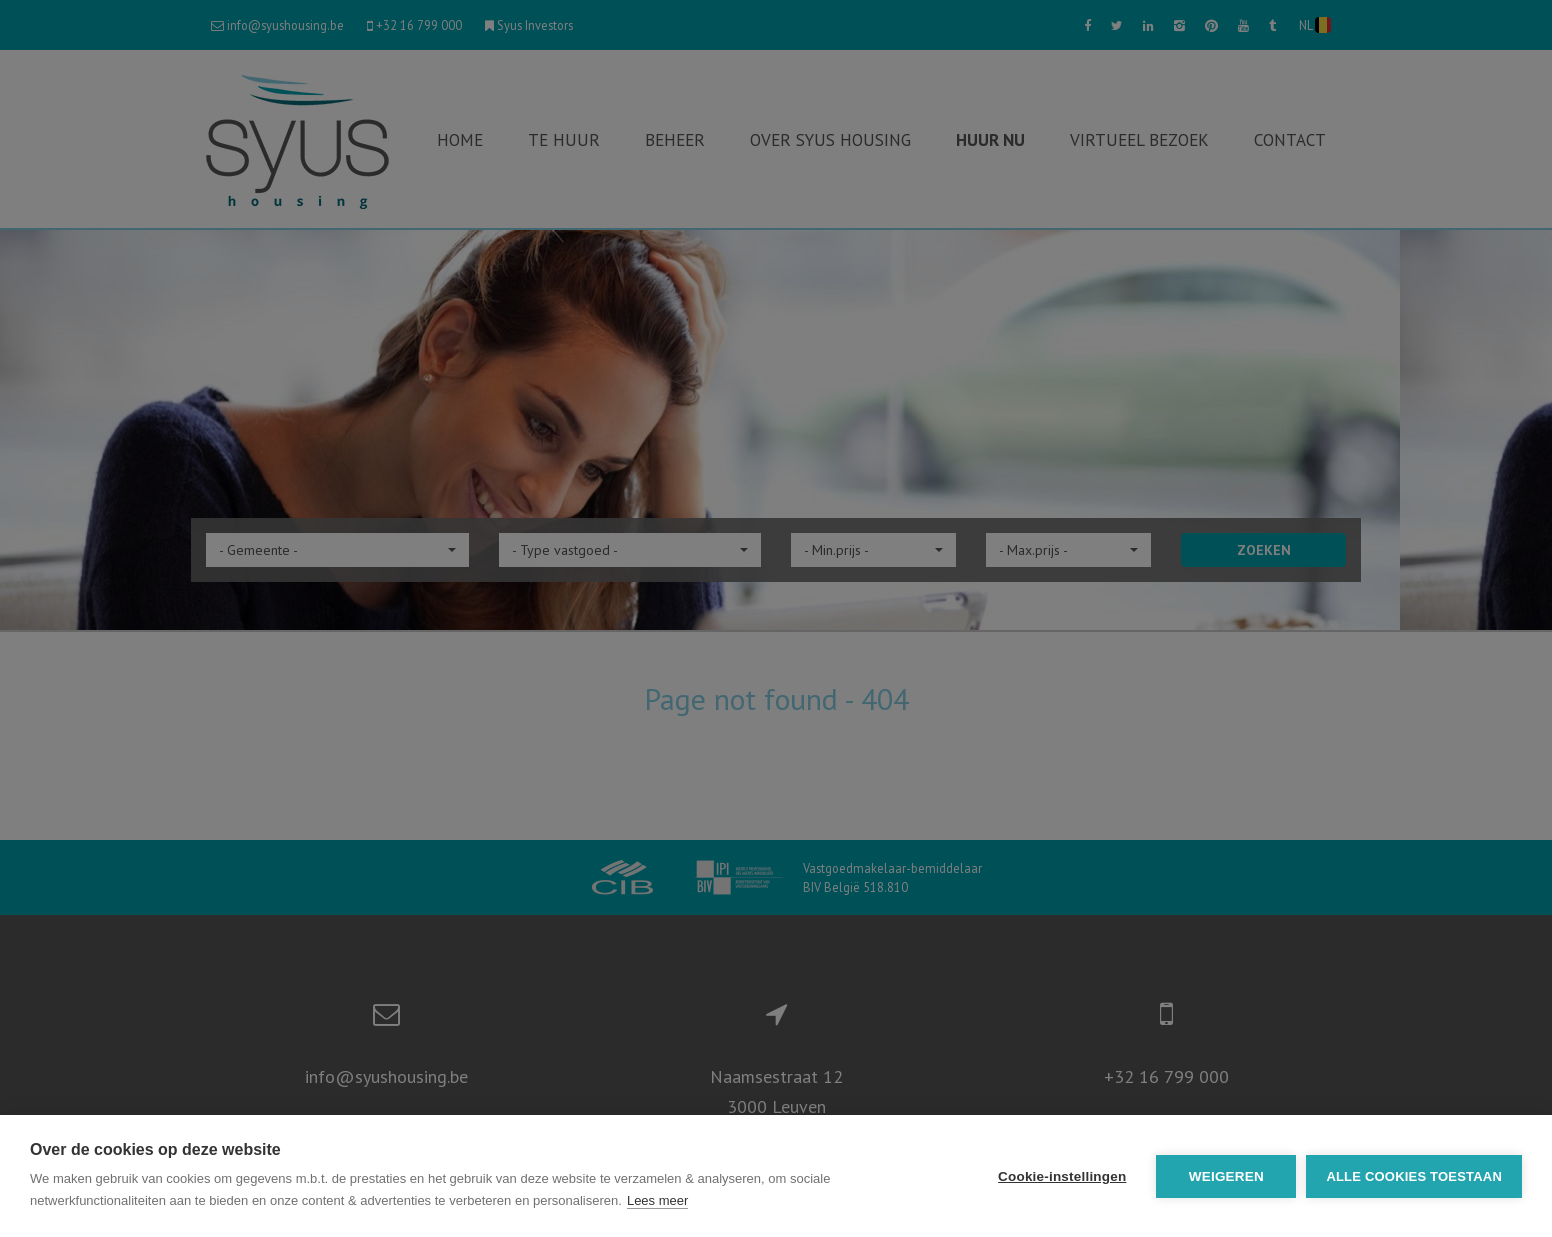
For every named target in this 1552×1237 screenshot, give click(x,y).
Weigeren (1226, 1176)
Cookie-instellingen (1062, 1176)
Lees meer (657, 1200)
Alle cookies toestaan (1414, 1176)
